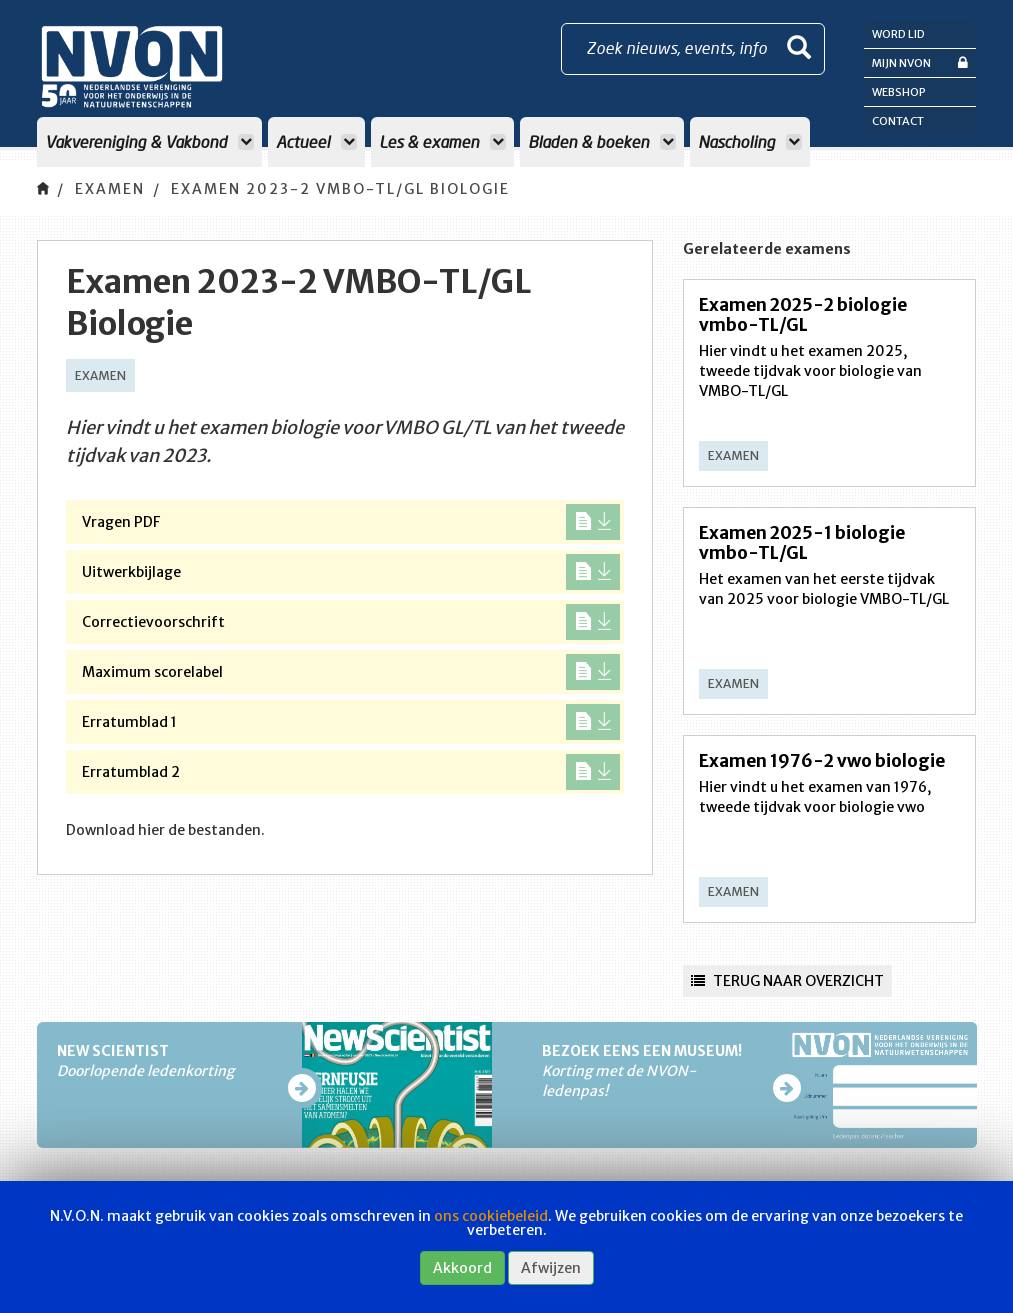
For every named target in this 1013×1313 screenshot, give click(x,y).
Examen (110, 189)
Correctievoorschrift (351, 622)
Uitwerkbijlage (351, 572)
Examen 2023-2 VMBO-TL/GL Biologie (340, 189)
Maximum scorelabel (351, 672)
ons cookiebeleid (491, 1216)
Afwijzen (551, 1268)
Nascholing (750, 141)
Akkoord (462, 1268)
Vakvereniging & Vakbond (149, 141)
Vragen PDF (351, 522)
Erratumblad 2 (351, 772)
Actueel (316, 141)
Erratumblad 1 (351, 722)
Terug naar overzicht (787, 981)
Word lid (898, 34)
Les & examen (442, 141)
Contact (898, 121)
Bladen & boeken (602, 141)
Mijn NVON (920, 62)
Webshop (899, 92)
